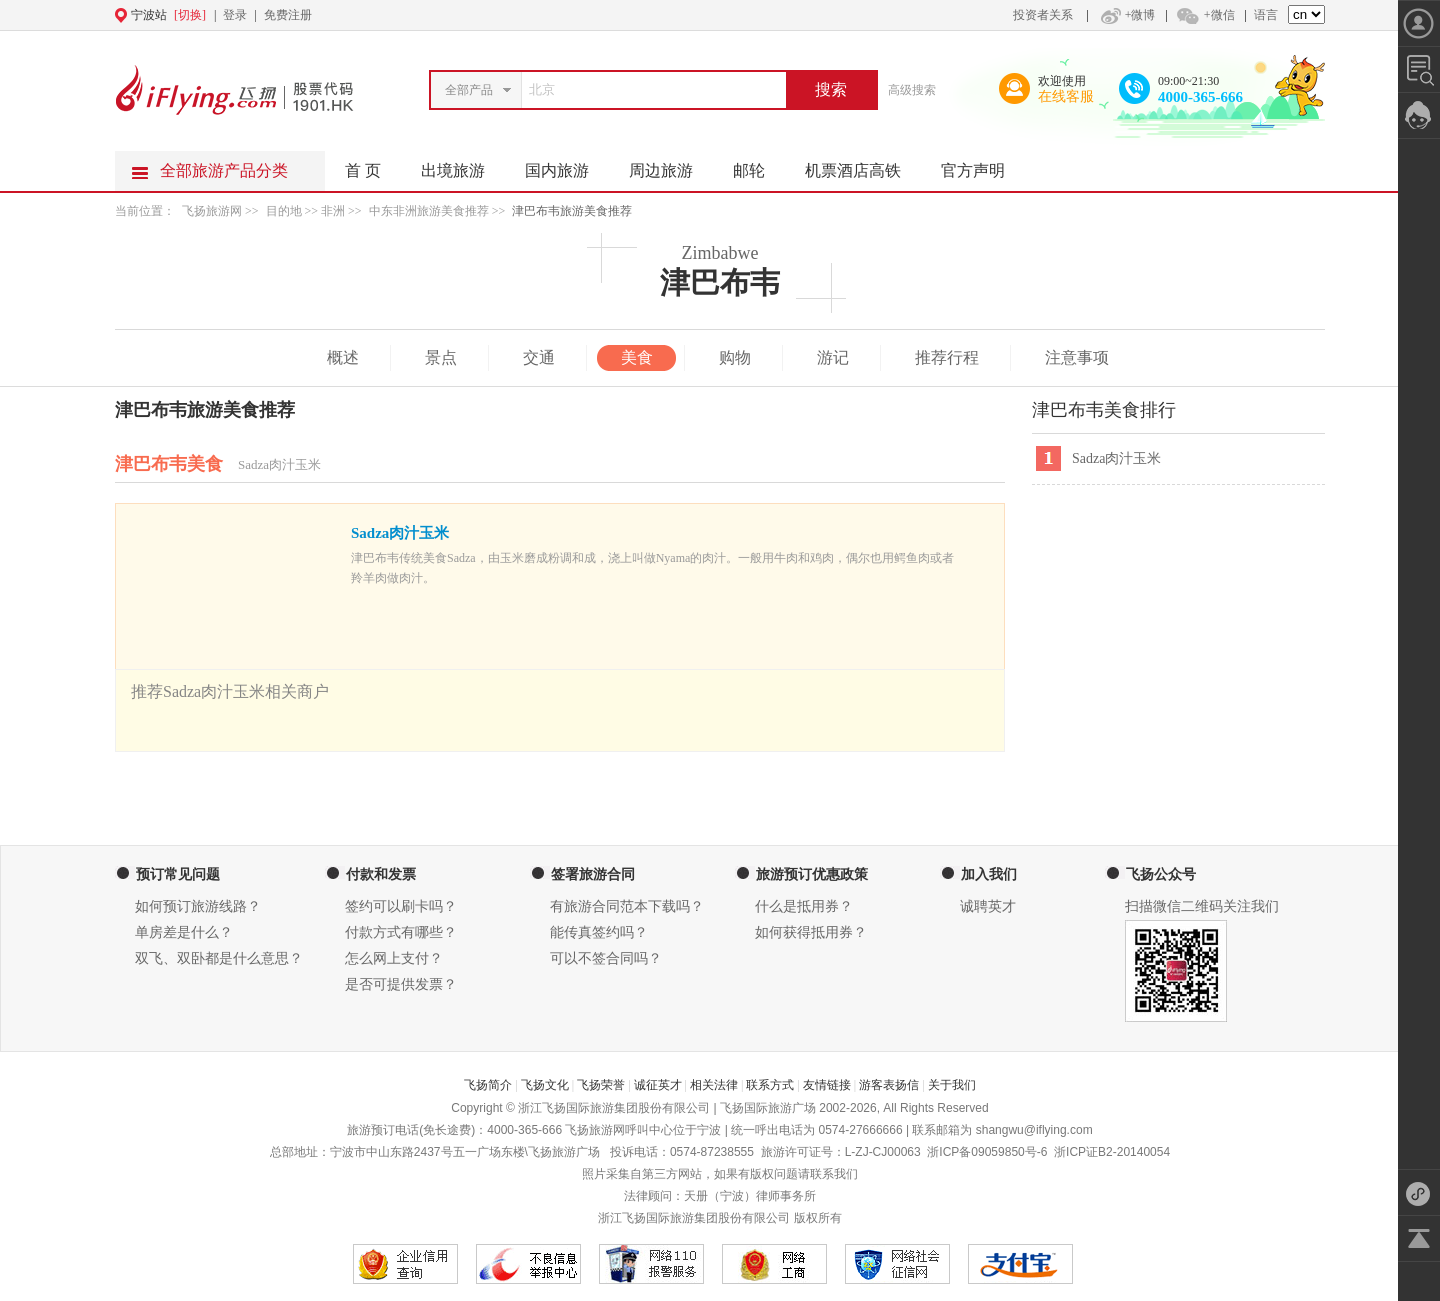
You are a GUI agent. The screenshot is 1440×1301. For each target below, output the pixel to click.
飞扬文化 (545, 1085)
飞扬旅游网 (212, 211)
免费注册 (288, 15)
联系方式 (770, 1085)
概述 (343, 357)
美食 (637, 357)
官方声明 (983, 165)
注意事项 (1077, 357)
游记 (833, 357)
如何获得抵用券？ (811, 932)
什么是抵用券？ (804, 906)
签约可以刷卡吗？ (401, 906)
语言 (1266, 15)
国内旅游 (567, 165)
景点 (441, 357)
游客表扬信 (889, 1085)
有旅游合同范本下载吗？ (627, 906)
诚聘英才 (988, 906)
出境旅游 (463, 165)
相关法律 (714, 1085)
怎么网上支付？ (394, 958)
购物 (735, 357)
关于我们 (952, 1085)
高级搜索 (912, 90)
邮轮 (759, 165)
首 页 (363, 170)
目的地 (285, 211)
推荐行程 (947, 357)
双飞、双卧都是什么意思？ (219, 958)
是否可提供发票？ (401, 984)
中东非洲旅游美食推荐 (429, 211)
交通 (539, 357)
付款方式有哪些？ (401, 932)
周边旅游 (671, 165)
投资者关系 (1043, 15)
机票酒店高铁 (863, 165)
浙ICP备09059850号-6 (987, 1152)
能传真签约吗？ (599, 932)
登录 (235, 15)
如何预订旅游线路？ (198, 906)
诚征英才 (658, 1085)
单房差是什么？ (184, 932)
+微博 (1126, 15)
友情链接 (827, 1085)
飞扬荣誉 (601, 1085)
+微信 (1205, 15)
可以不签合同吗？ (606, 958)
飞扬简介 (488, 1085)
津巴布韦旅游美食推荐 (572, 211)
